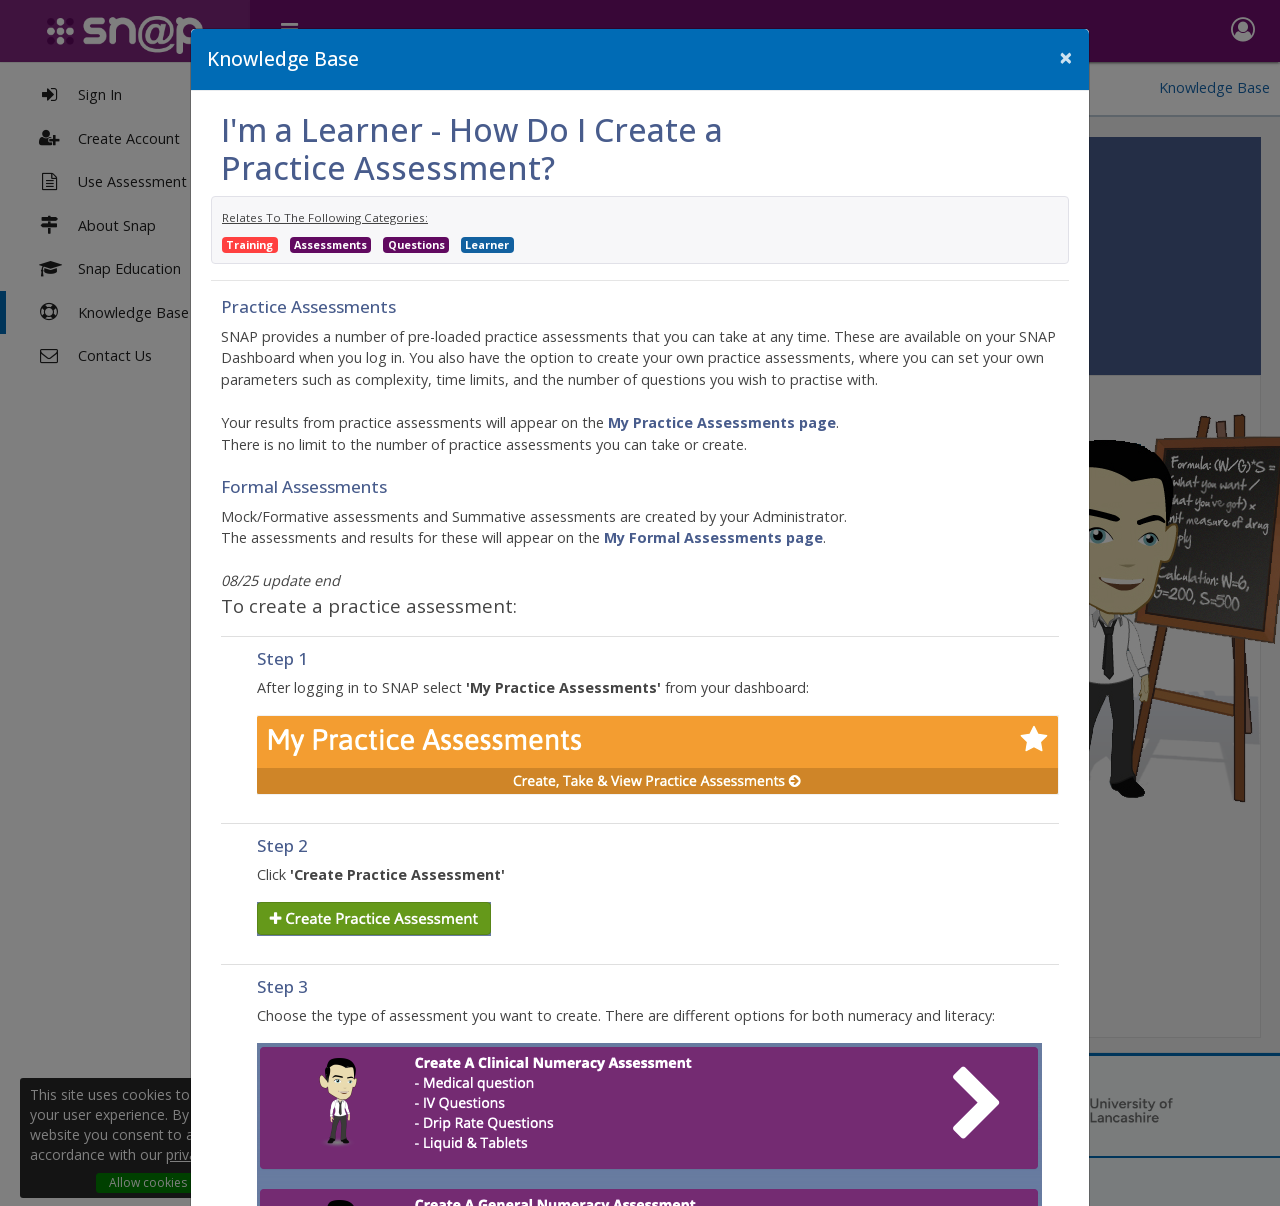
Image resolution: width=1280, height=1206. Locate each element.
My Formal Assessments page (713, 537)
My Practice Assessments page (722, 422)
